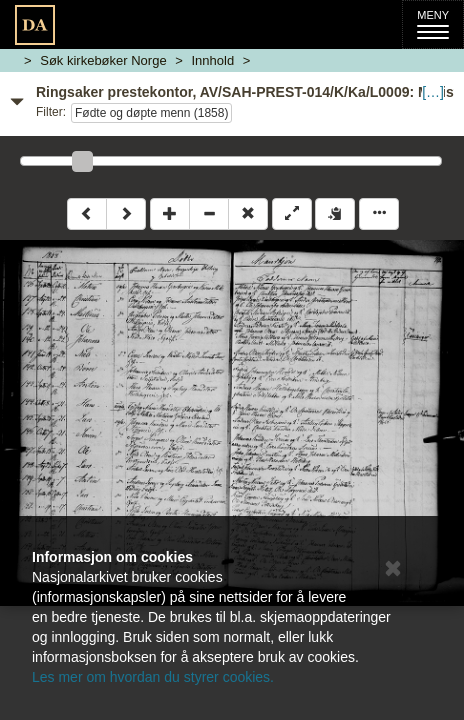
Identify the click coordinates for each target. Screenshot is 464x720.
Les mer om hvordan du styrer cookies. (153, 677)
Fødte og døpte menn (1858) (151, 113)
